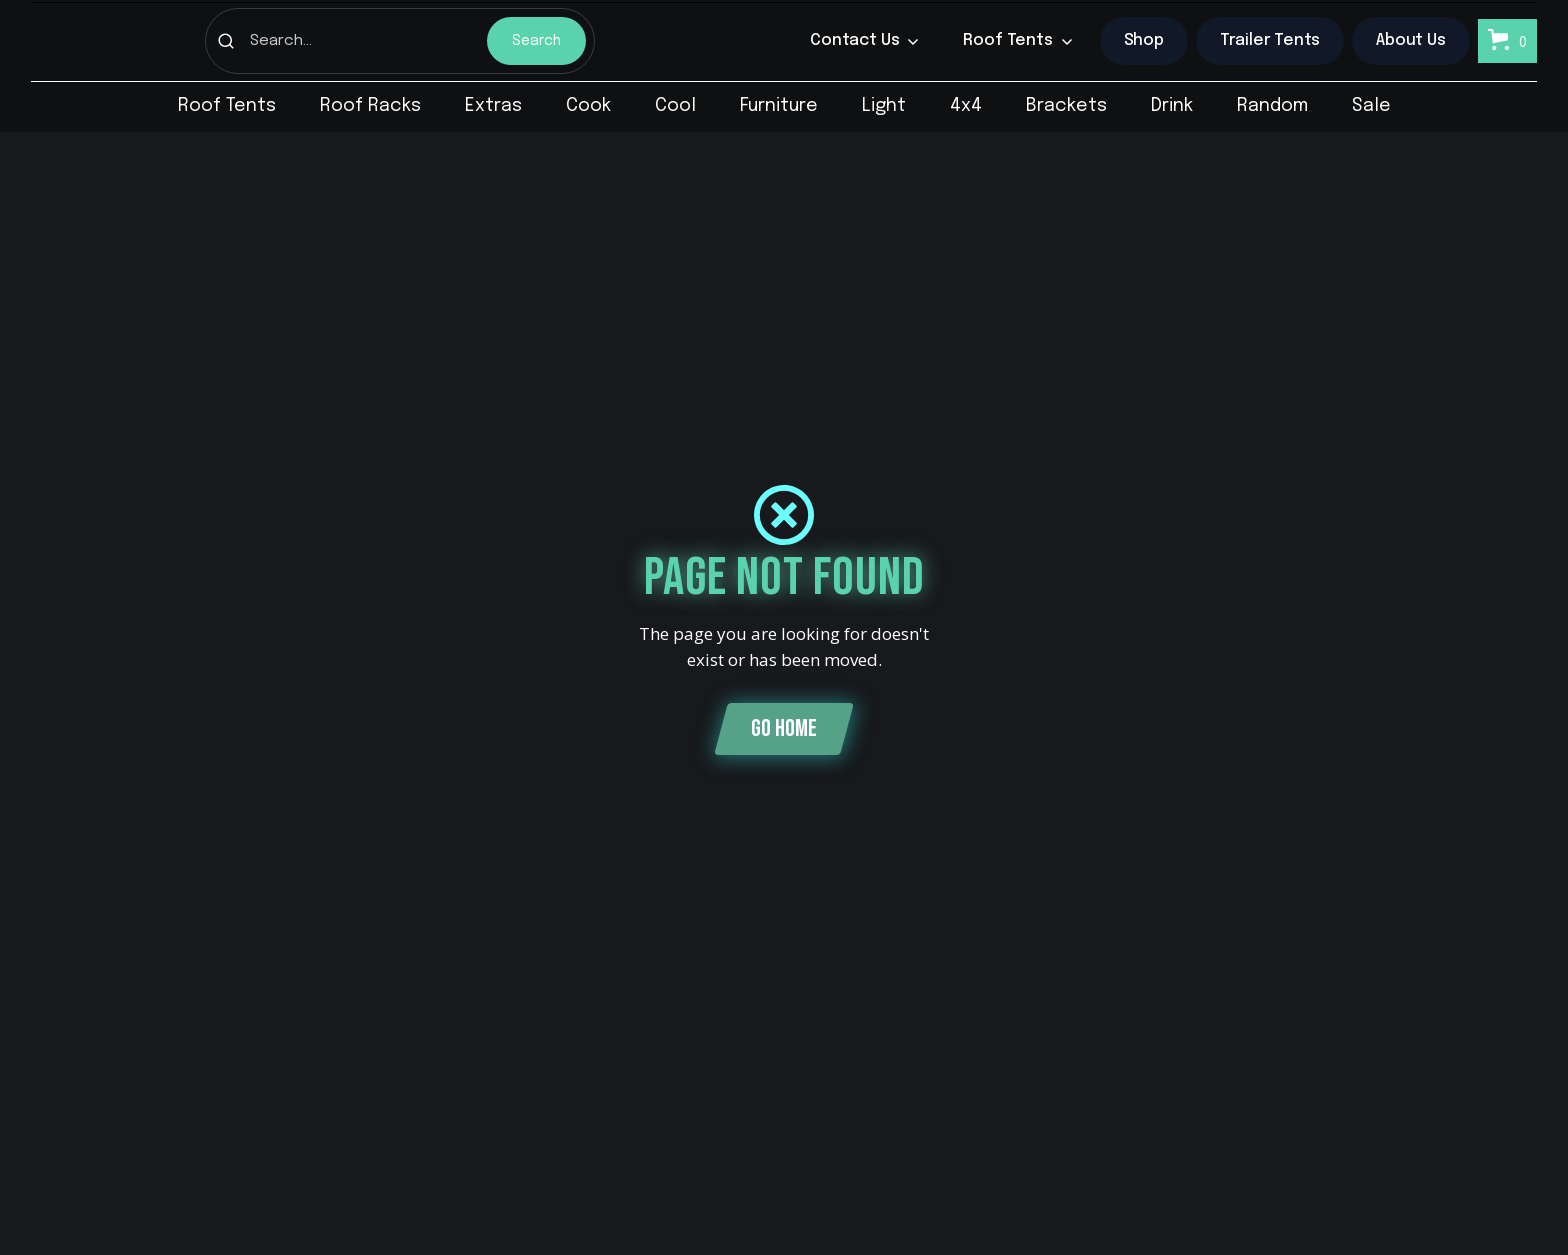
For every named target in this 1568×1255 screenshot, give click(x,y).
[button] (864, 41)
